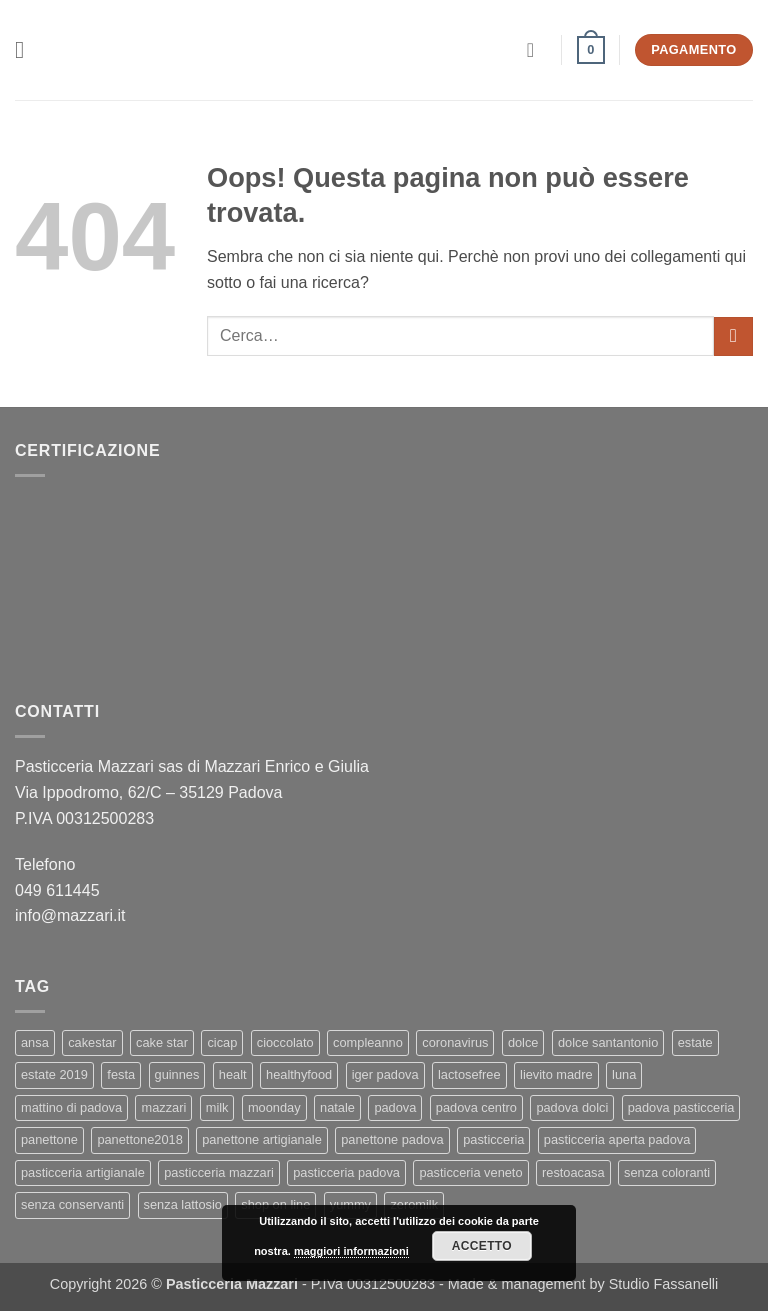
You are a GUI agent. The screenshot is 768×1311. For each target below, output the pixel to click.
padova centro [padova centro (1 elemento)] (476, 1107)
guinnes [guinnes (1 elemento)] (177, 1074)
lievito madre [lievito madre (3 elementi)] (556, 1074)
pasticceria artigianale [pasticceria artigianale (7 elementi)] (83, 1172)
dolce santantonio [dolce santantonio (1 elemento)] (608, 1042)
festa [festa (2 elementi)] (121, 1074)
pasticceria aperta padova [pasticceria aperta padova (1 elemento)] (617, 1139)
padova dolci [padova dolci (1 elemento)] (572, 1107)
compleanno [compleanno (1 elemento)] (368, 1042)
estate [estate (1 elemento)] (695, 1042)
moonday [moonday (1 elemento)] (274, 1107)
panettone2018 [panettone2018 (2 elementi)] (139, 1139)
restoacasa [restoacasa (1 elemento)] (573, 1172)
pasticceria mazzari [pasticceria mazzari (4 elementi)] (219, 1172)
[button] (27, 49)
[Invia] (733, 336)
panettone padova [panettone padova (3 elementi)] (392, 1139)
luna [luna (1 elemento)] (624, 1074)
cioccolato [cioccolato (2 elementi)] (285, 1042)
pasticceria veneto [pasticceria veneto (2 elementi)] (470, 1172)
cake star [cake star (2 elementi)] (162, 1042)
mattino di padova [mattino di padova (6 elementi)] (71, 1107)
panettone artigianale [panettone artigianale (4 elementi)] (262, 1139)
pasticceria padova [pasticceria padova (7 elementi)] (346, 1172)
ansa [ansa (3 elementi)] (35, 1042)
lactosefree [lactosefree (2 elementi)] (469, 1074)
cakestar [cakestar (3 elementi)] (92, 1042)
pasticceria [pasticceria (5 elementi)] (493, 1139)
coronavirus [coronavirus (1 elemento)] (455, 1042)
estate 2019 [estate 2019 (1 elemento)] (54, 1074)
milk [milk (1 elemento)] (217, 1107)
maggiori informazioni (351, 1251)
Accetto (482, 1246)
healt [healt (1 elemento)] (233, 1074)
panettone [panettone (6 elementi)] (49, 1139)
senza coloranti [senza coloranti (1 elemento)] (667, 1172)
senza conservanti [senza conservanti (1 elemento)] (72, 1204)
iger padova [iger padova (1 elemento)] (385, 1074)
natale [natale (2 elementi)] (337, 1107)
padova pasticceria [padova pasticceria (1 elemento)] (681, 1107)
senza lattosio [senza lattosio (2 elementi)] (183, 1204)
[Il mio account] (537, 50)
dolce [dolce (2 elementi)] (523, 1042)
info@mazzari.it (72, 915)
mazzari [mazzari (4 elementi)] (163, 1107)
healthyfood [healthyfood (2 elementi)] (299, 1074)
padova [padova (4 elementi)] (395, 1107)
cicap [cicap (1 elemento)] (222, 1042)
